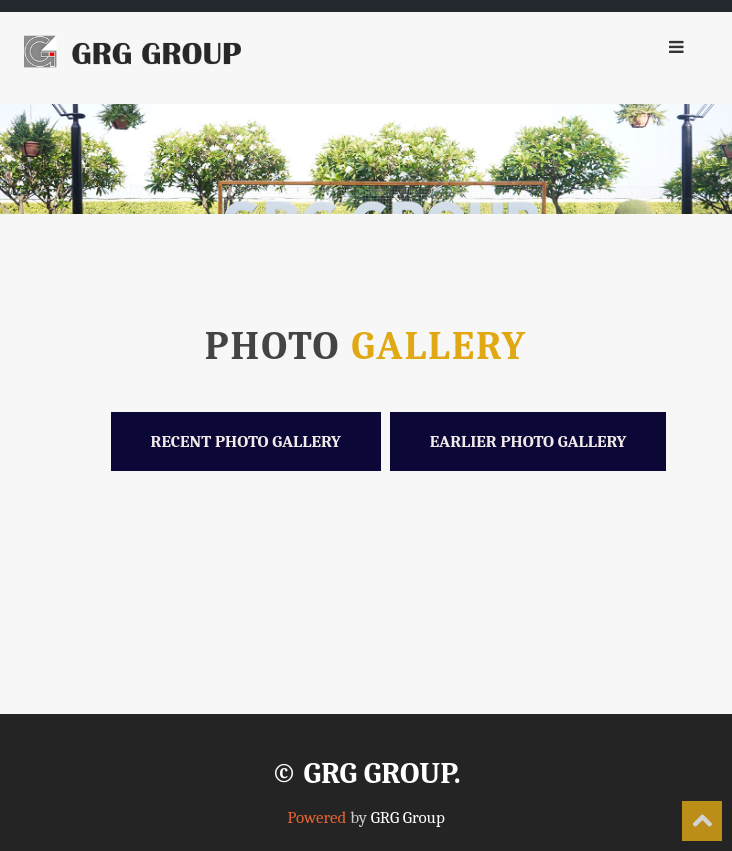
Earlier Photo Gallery (528, 441)
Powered (316, 817)
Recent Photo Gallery (246, 441)
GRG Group (408, 817)
